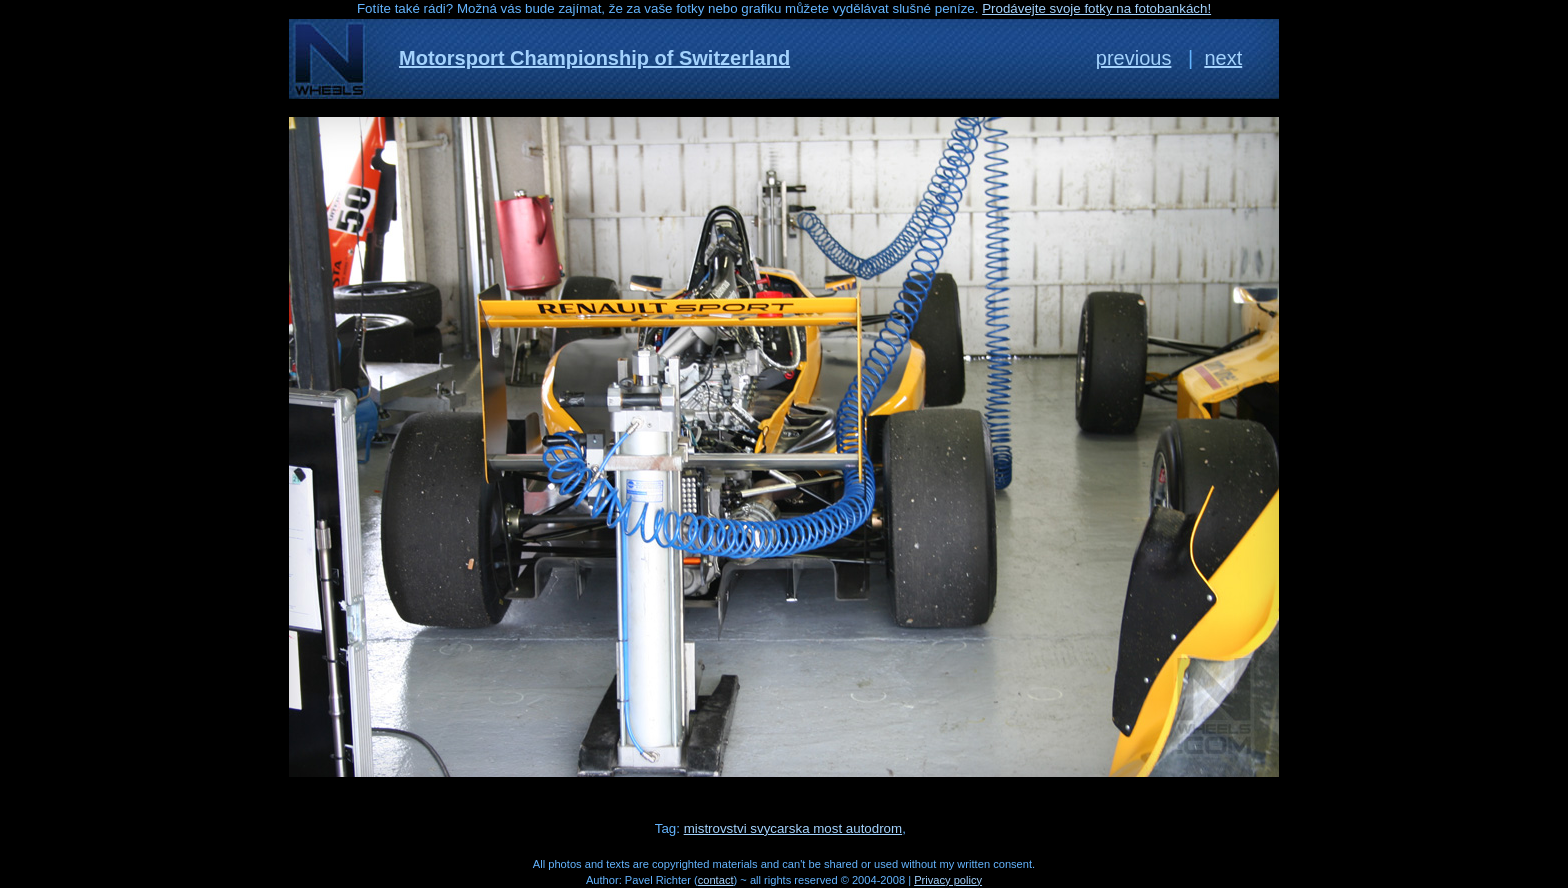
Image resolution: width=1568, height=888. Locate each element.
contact (716, 880)
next (1223, 58)
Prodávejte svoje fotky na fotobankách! (1096, 8)
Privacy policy (948, 880)
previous (1134, 58)
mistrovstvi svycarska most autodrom (793, 828)
